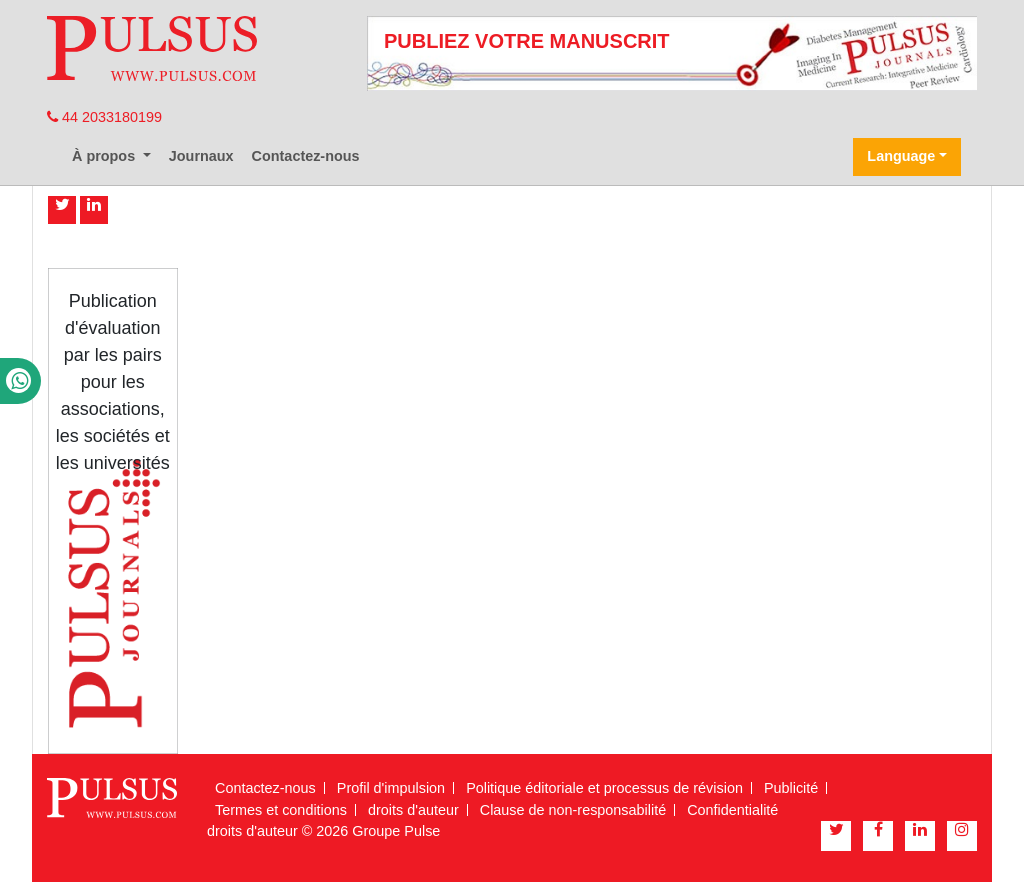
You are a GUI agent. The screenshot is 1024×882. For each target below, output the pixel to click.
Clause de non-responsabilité (573, 810)
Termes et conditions (281, 810)
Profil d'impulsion (391, 788)
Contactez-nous (306, 156)
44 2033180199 (104, 117)
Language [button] (901, 156)
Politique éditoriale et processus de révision (604, 788)
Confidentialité (732, 810)
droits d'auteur (413, 810)
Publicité (791, 788)
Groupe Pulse (396, 831)
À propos (105, 156)
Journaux (201, 156)
